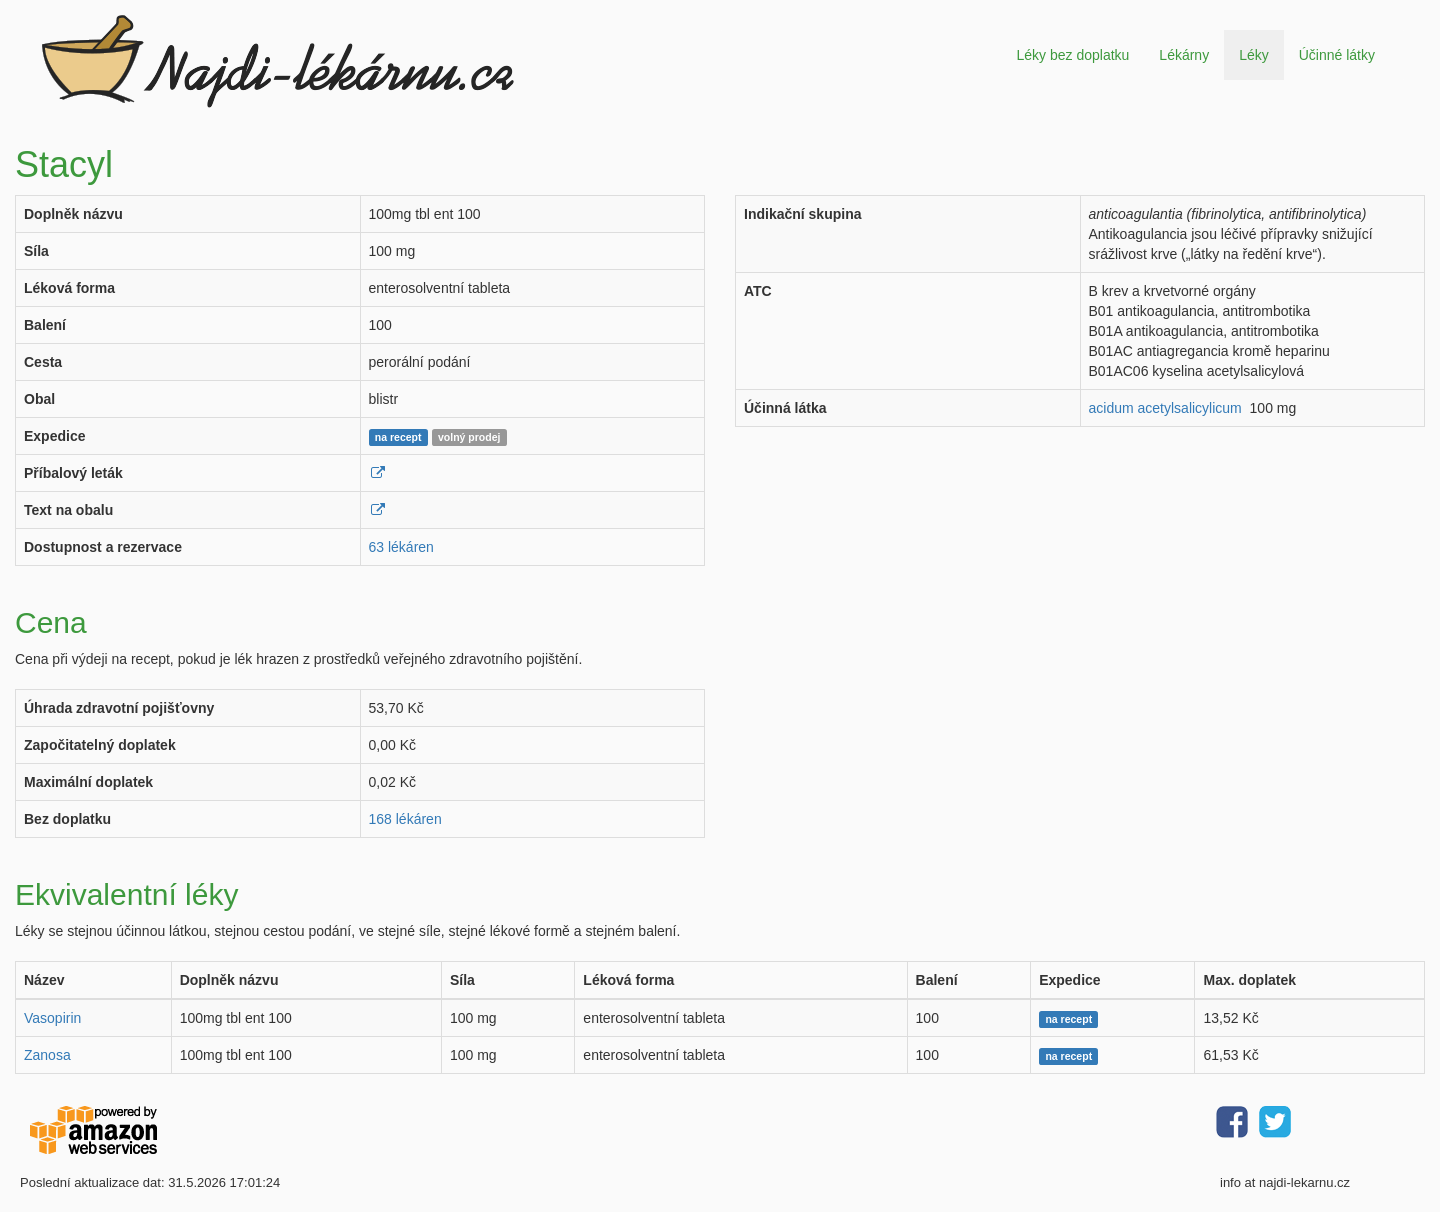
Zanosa (47, 1055)
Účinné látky (1337, 55)
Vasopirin (52, 1018)
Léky (1254, 55)
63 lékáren (401, 547)
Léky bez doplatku (1072, 55)
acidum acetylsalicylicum (1165, 408)
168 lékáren (405, 819)
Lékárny (1184, 55)
